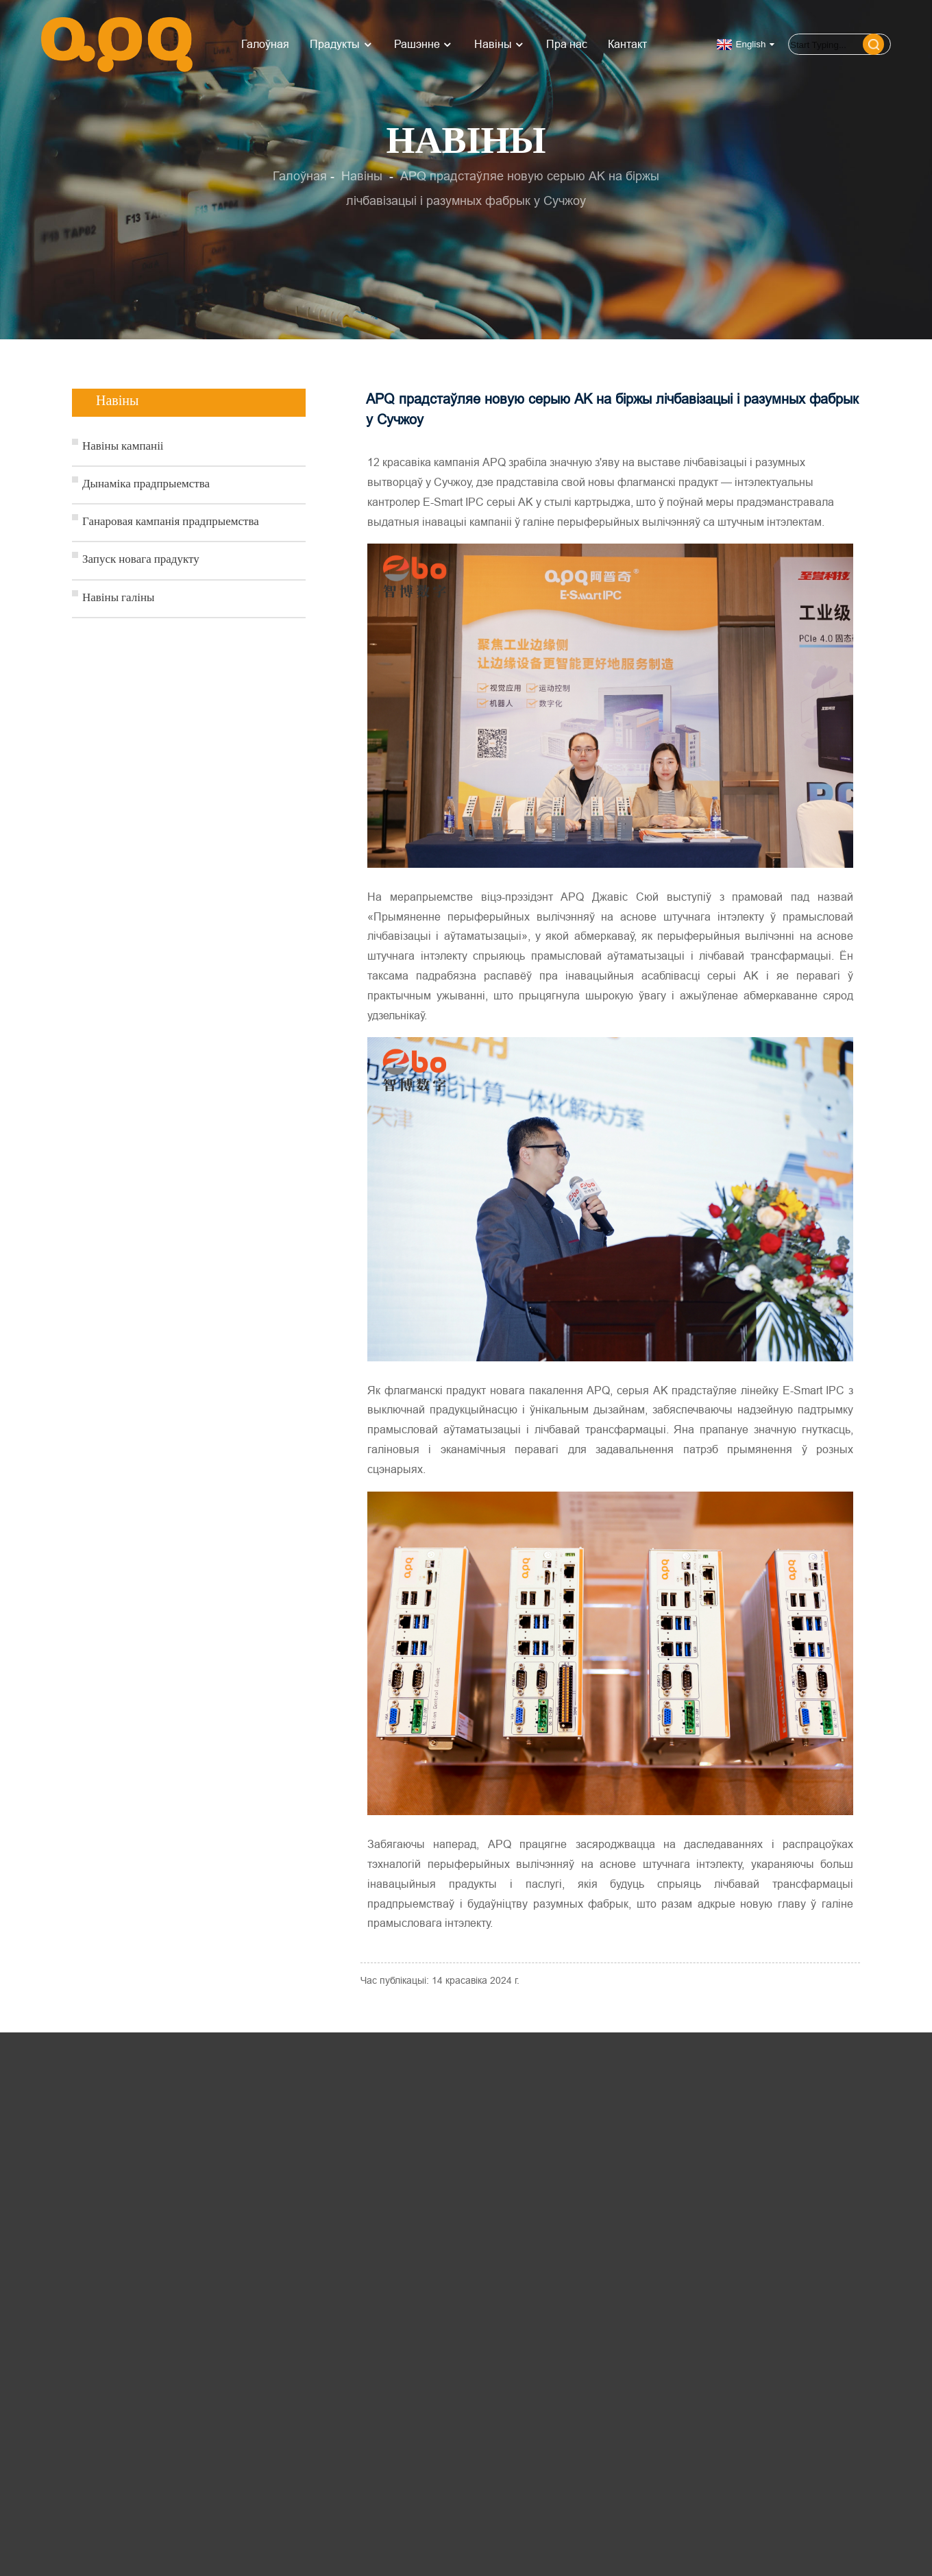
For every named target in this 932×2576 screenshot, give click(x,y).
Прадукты (341, 44)
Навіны (500, 44)
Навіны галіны (118, 599)
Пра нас (566, 44)
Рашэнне (424, 44)
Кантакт (627, 44)
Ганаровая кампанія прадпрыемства (170, 522)
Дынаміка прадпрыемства (146, 485)
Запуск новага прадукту (140, 560)
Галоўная (265, 44)
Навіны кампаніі (123, 447)
